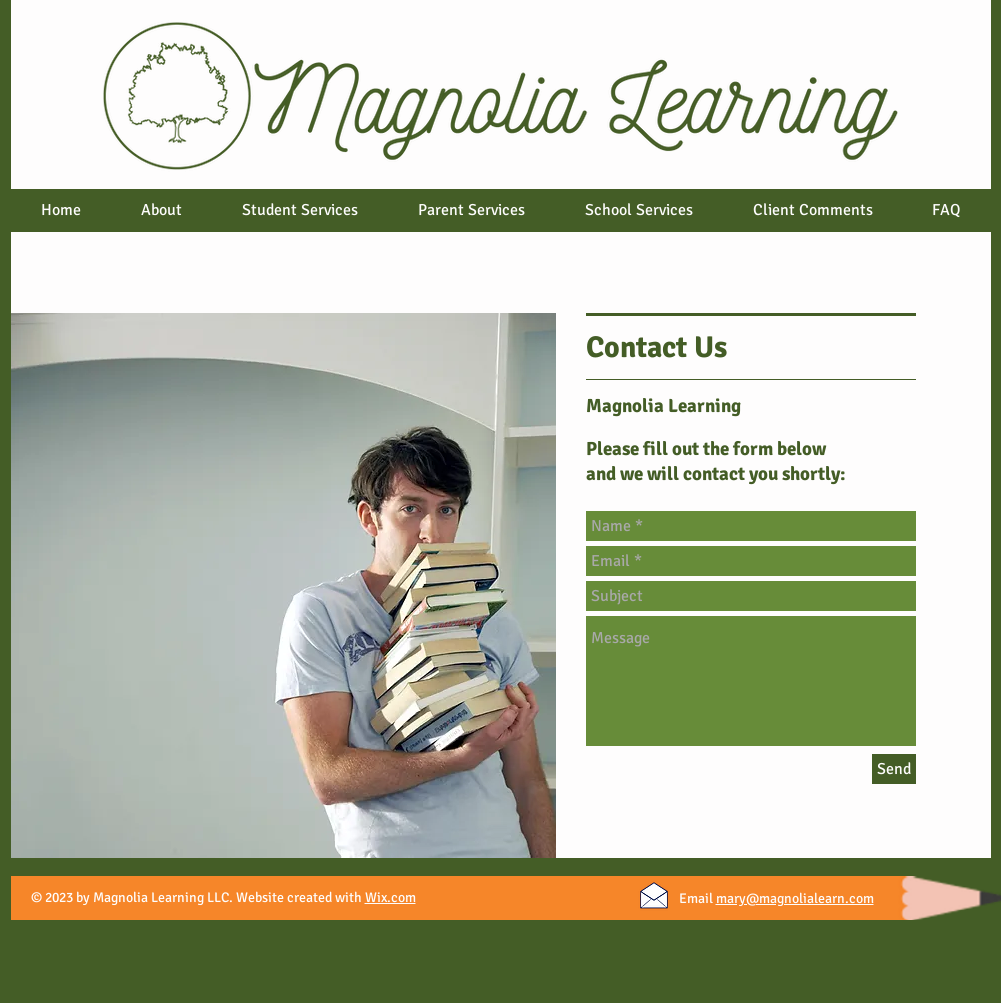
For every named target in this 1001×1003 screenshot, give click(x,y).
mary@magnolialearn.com (795, 898)
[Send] (894, 769)
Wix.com (390, 897)
